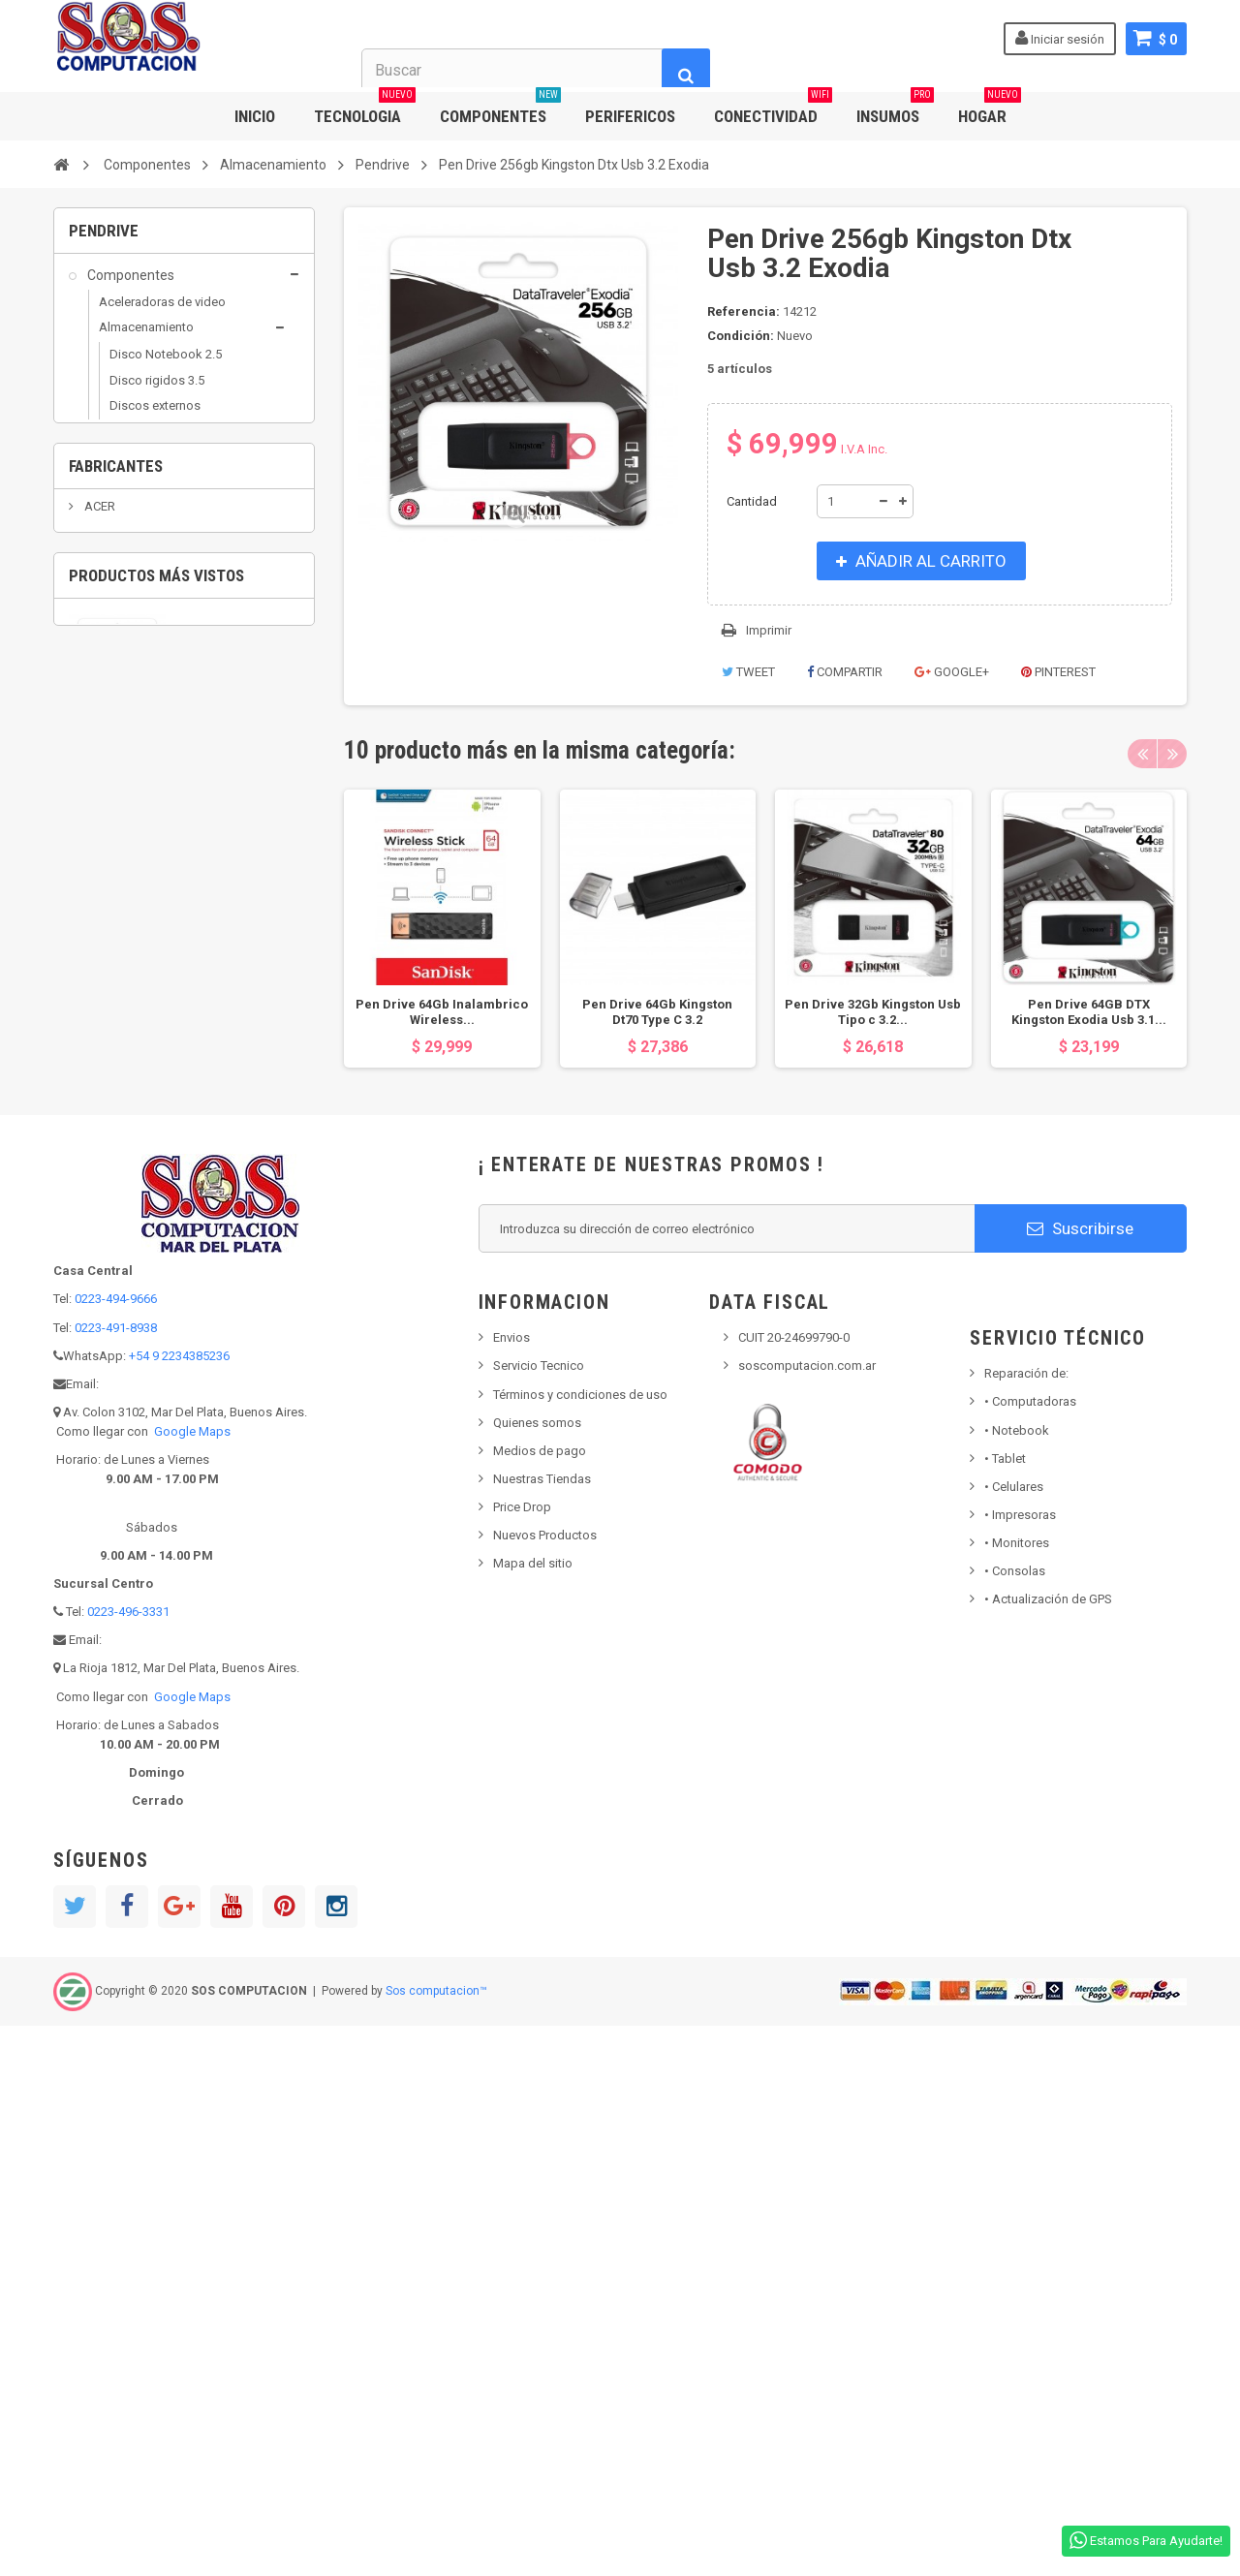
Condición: (740, 335)
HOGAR (989, 109)
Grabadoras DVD (136, 882)
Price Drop (522, 2057)
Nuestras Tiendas (542, 2029)
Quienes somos (537, 1972)
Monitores (1016, 2093)
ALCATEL (108, 1350)
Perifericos (119, 1031)
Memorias (127, 667)
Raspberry (127, 768)
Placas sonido (138, 718)
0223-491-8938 (116, 1877)
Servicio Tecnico (538, 1916)
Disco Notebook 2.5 (165, 366)
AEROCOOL (114, 1292)
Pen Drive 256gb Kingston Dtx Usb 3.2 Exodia (236, 1545)
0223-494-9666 (116, 1849)
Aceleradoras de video (162, 313)
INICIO (254, 116)
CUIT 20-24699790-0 (794, 1887)
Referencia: (743, 311)
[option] (442, 929)
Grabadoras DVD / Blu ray (180, 467)
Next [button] (1172, 753)
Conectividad (125, 809)
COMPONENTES (500, 109)
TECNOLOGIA (365, 109)
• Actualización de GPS (1048, 2149)
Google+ (951, 672)
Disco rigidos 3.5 (156, 392)
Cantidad (752, 501)
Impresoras (1020, 2065)
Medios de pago (539, 2000)
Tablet (1005, 2008)
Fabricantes (116, 1181)
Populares (116, 1067)
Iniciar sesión (1059, 38)
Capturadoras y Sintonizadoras (141, 557)
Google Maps (192, 1981)
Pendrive (133, 492)
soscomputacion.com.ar (807, 1916)
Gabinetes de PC (145, 642)
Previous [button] (1142, 753)
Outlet (104, 994)
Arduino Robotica (148, 520)
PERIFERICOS (630, 116)
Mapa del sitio (533, 2113)
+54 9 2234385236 (179, 1905)
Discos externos (155, 417)
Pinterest (1058, 672)
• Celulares (1013, 2036)
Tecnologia (119, 1104)
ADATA (102, 1262)
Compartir (845, 672)
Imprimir (768, 630)
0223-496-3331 (128, 2162)
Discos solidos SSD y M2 (180, 442)
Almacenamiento (146, 338)
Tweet (748, 672)
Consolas (1014, 2121)
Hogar (104, 919)
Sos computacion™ (436, 2541)
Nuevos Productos (545, 2085)
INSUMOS (895, 109)
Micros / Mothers (147, 692)
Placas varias (135, 743)
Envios (511, 1887)
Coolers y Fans (140, 591)
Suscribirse (1080, 1777)
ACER (98, 1233)
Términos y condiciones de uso (580, 1944)
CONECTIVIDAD (773, 109)
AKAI (96, 1321)
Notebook (1016, 1979)
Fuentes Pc (129, 616)
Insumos (112, 957)
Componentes (129, 287)
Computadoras (1030, 1951)
